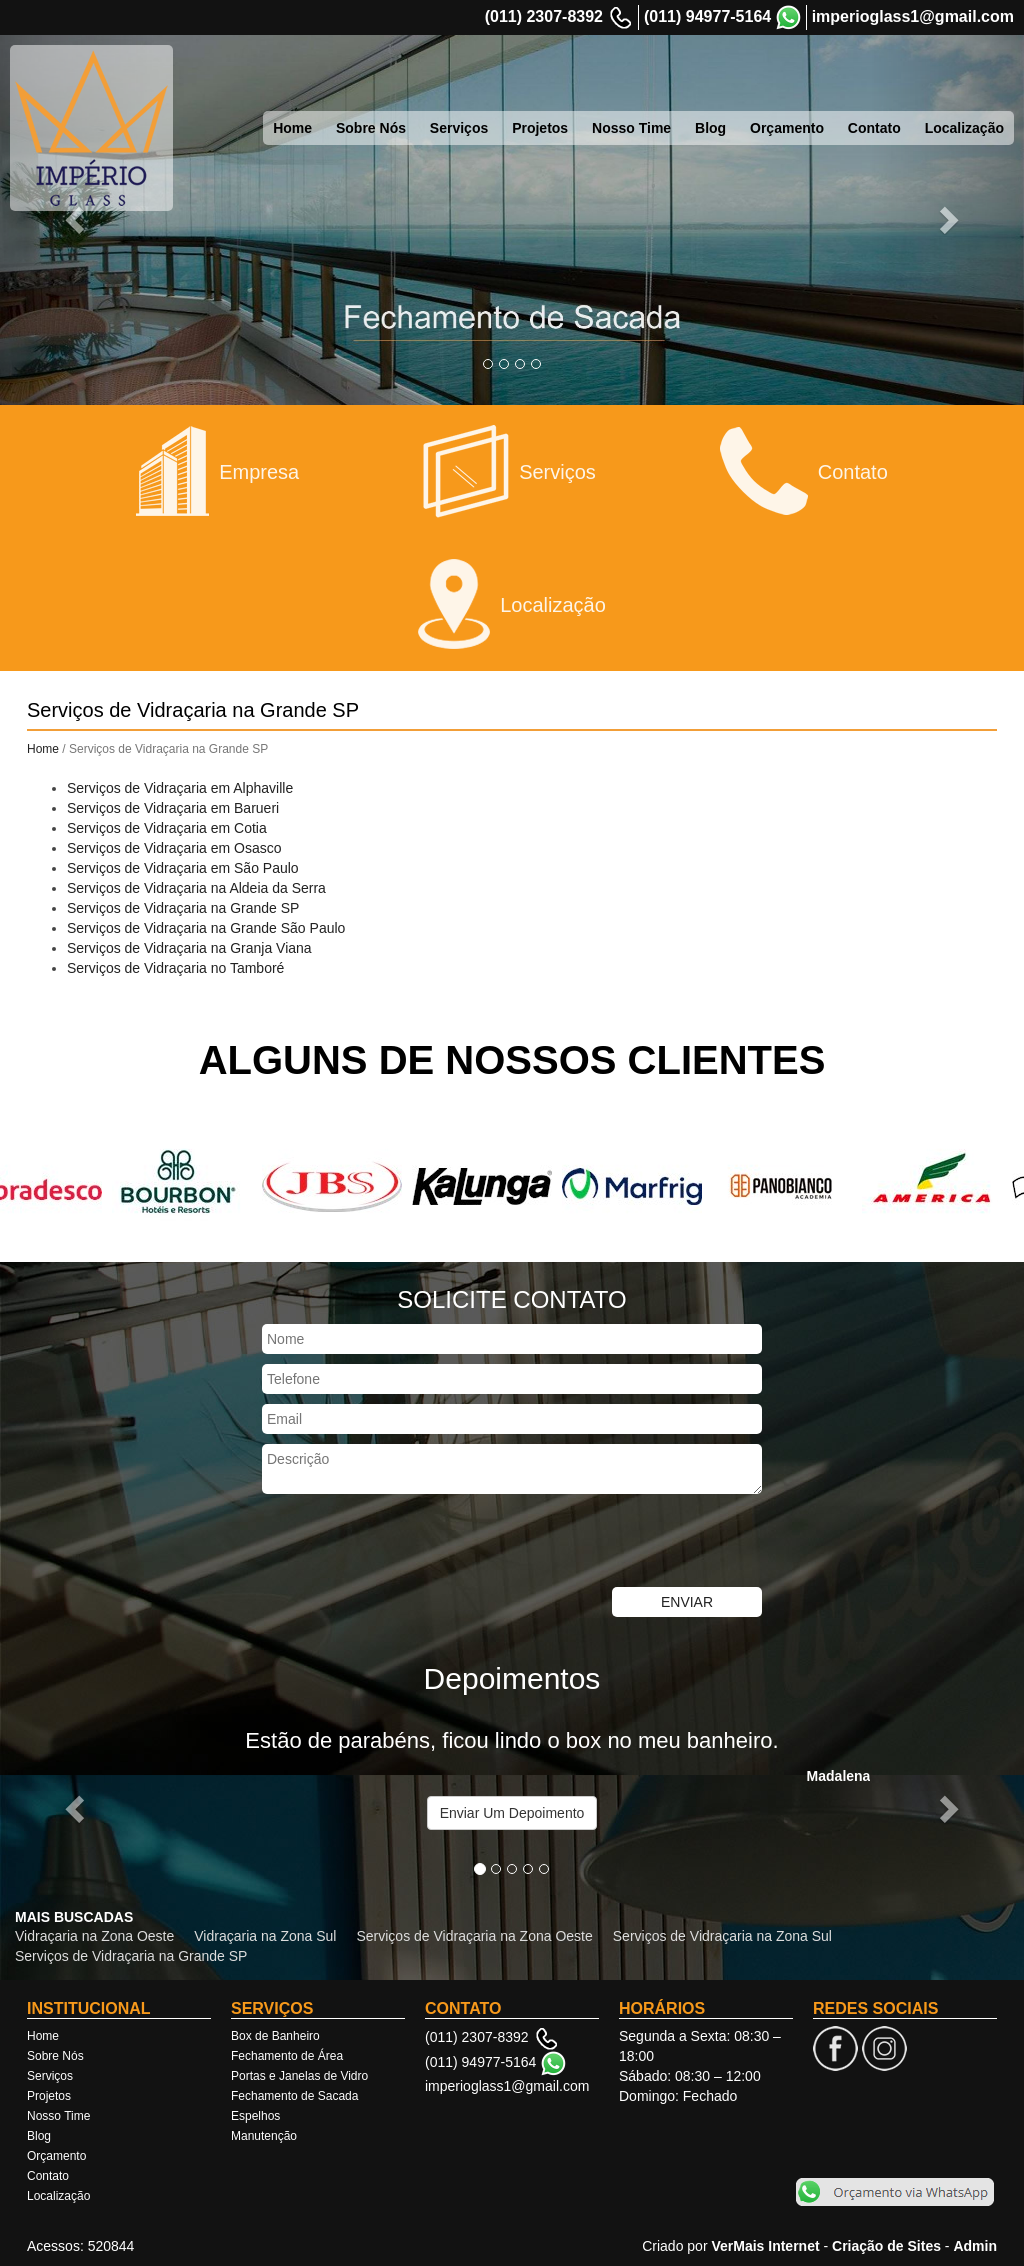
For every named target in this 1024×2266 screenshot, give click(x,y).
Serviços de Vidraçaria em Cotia (167, 828)
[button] (77, 1807)
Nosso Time (631, 128)
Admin (975, 2246)
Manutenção (264, 2136)
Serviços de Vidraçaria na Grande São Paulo (206, 928)
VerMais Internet (765, 2246)
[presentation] (414, 1543)
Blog (710, 128)
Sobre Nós (371, 128)
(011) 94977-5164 (707, 16)
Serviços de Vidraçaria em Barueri (173, 808)
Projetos (540, 128)
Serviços (459, 128)
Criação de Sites (886, 2246)
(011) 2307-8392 (544, 16)
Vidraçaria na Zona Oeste (94, 1936)
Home (292, 128)
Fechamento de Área (287, 2056)
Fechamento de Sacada (294, 2096)
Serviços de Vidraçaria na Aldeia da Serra (196, 888)
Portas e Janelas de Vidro (299, 2076)
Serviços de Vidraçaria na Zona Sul (722, 1936)
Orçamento (787, 128)
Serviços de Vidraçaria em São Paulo (183, 868)
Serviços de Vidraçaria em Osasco (174, 848)
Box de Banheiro (275, 2036)
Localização (964, 128)
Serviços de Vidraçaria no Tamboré (175, 968)
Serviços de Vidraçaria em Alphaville (180, 788)
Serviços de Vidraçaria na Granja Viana (189, 948)
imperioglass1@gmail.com (913, 16)
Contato (874, 128)
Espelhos (255, 2116)
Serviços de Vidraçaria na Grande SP (183, 908)
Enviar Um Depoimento (512, 1813)
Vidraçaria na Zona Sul (265, 1936)
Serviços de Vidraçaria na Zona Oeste (474, 1936)
